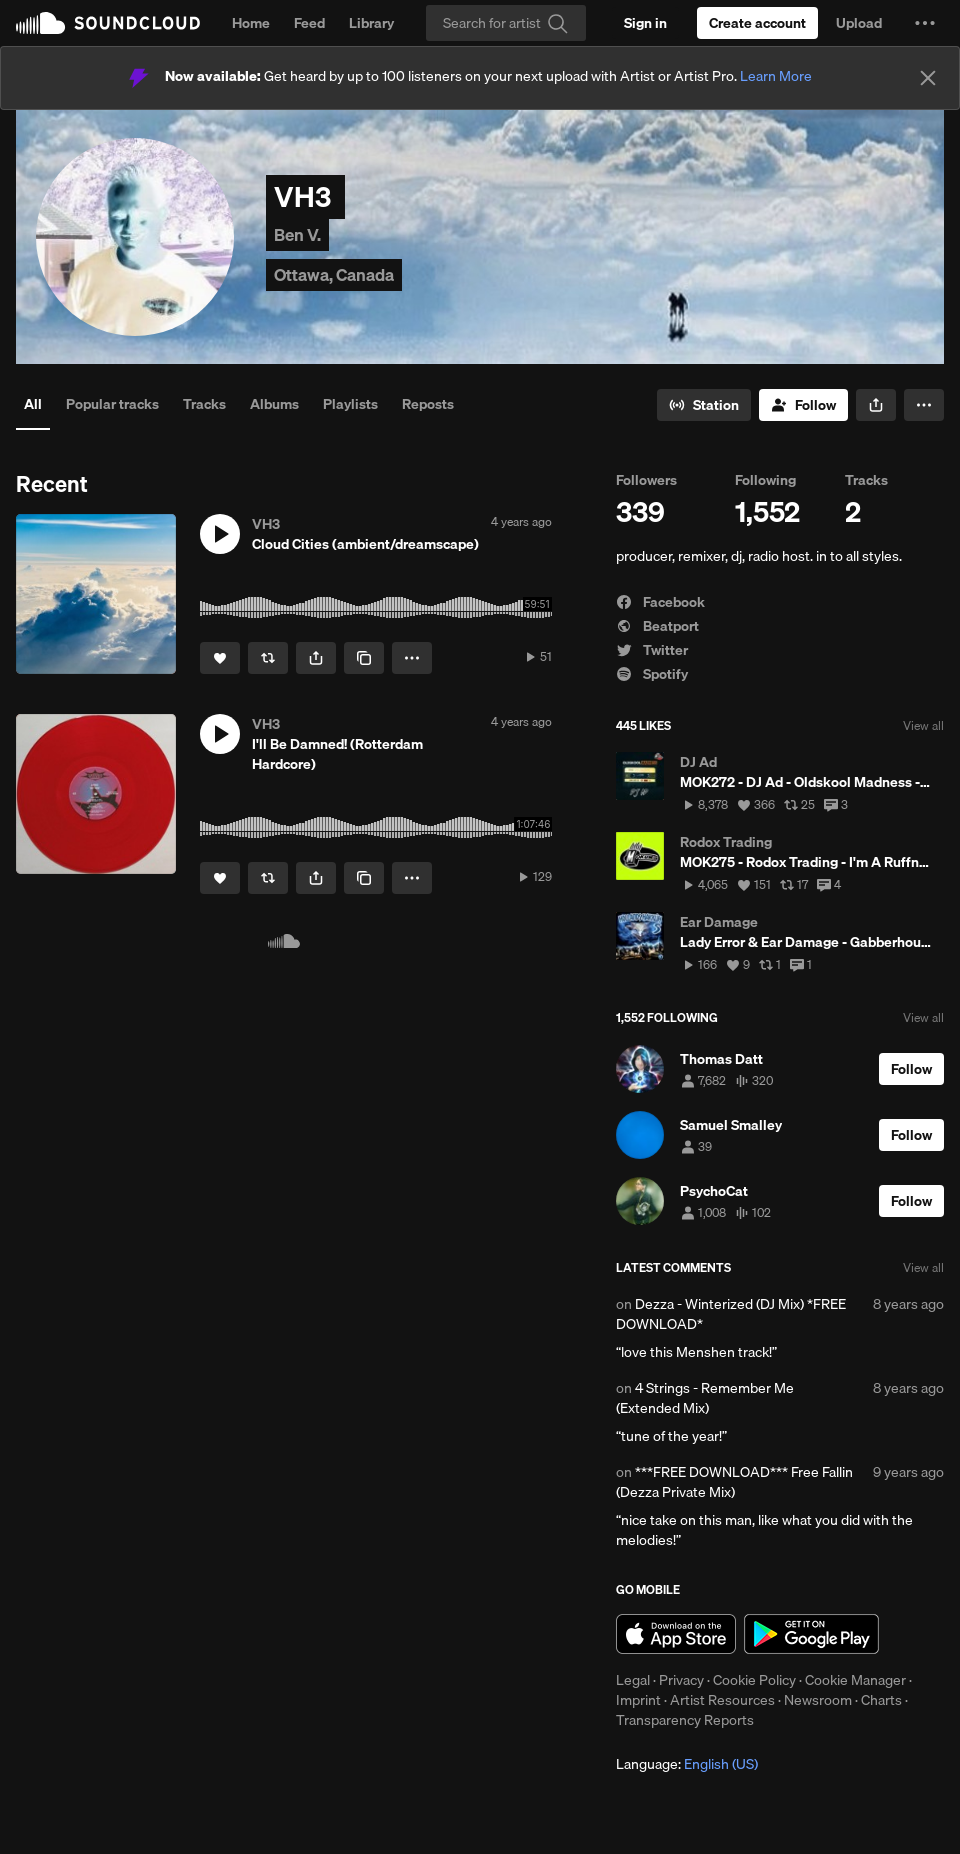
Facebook (660, 602)
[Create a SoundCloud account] (757, 23)
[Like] (220, 658)
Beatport (657, 626)
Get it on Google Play (811, 1634)
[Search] (506, 23)
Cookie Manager (855, 1680)
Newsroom (818, 1700)
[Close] (928, 78)
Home (251, 23)
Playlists (350, 404)
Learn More (776, 76)
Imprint (638, 1700)
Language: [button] (687, 1764)
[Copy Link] (364, 658)
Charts (881, 1700)
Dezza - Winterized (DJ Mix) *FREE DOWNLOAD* (731, 1314)
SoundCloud (108, 23)
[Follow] (803, 405)
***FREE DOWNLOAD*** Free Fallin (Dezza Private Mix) (734, 1482)
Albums (274, 404)
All (33, 404)
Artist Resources (722, 1700)
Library (371, 23)
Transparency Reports (685, 1720)
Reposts (428, 404)
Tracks (204, 404)
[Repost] (268, 658)
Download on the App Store (676, 1634)
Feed (309, 23)
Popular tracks (112, 404)
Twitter (652, 650)
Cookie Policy (754, 1680)
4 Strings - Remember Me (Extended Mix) (705, 1398)
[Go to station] (704, 405)
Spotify (652, 674)
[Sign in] (645, 23)
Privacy (681, 1680)
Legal (633, 1680)
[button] (925, 23)
